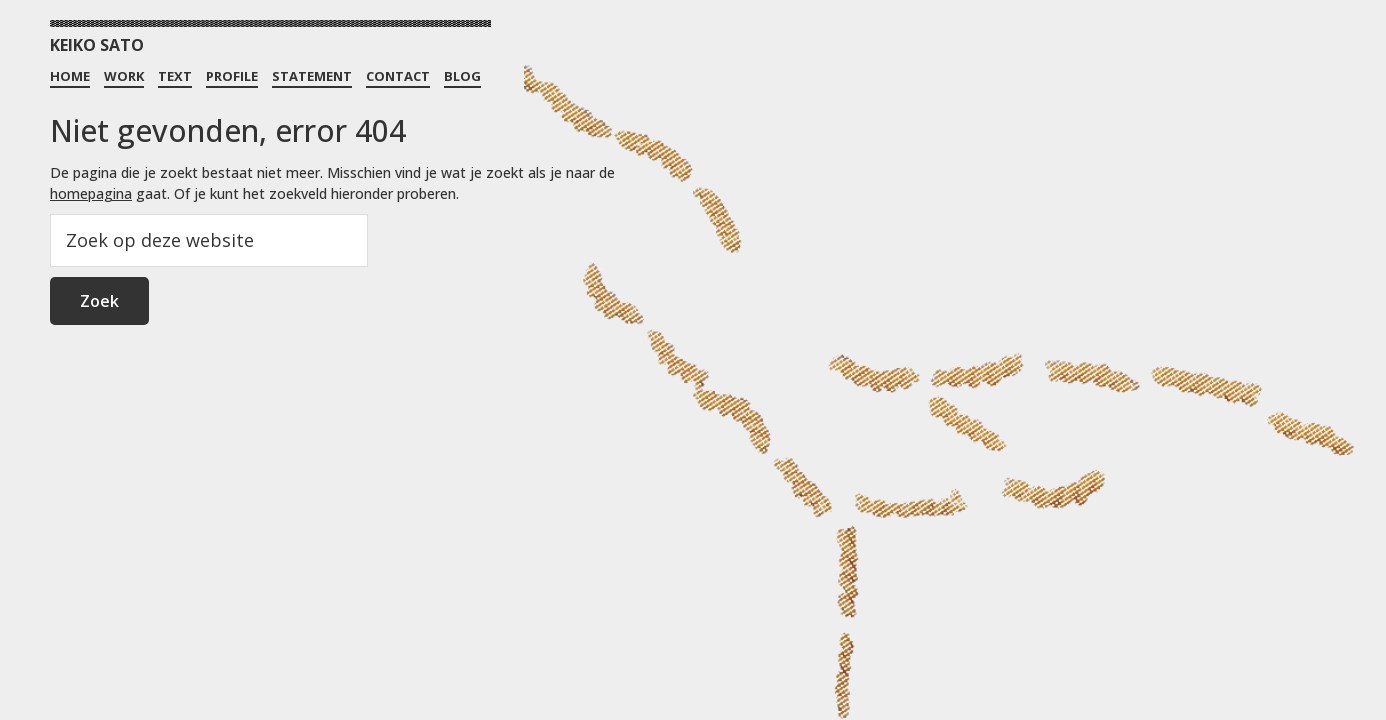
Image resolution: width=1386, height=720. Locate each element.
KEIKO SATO (97, 45)
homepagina (91, 193)
